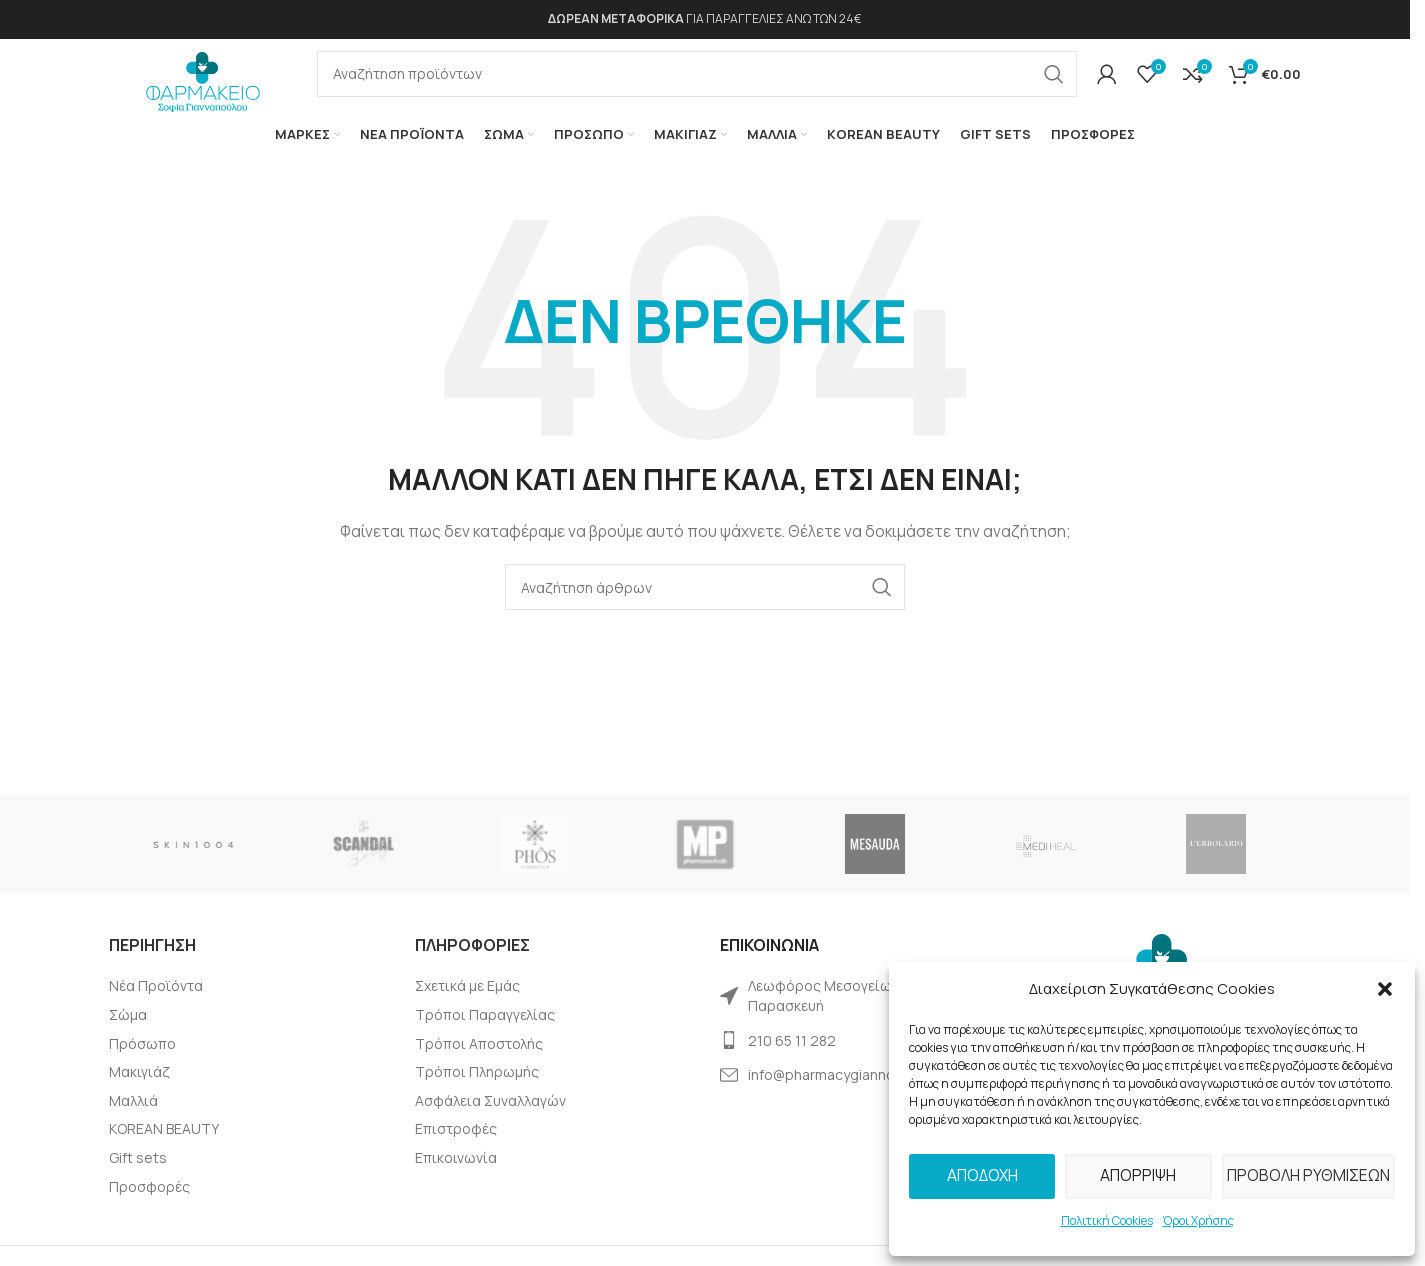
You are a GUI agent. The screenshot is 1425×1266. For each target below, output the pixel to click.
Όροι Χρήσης (1198, 1220)
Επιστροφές (456, 1144)
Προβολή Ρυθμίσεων (1307, 1175)
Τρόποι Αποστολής (479, 1059)
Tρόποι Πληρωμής (477, 1087)
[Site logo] (203, 84)
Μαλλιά (133, 1116)
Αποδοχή (981, 1175)
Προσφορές (149, 1202)
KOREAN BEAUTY (164, 1144)
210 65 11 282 (792, 1056)
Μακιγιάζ (139, 1087)
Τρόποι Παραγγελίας (485, 1030)
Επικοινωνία (456, 1173)
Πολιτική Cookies (1107, 1220)
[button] (1385, 989)
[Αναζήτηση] (697, 83)
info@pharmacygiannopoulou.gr (853, 1090)
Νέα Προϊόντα (156, 1001)
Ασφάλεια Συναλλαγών (490, 1116)
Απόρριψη (1137, 1175)
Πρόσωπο (142, 1059)
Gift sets (138, 1173)
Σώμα (128, 1030)
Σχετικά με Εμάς (467, 1001)
